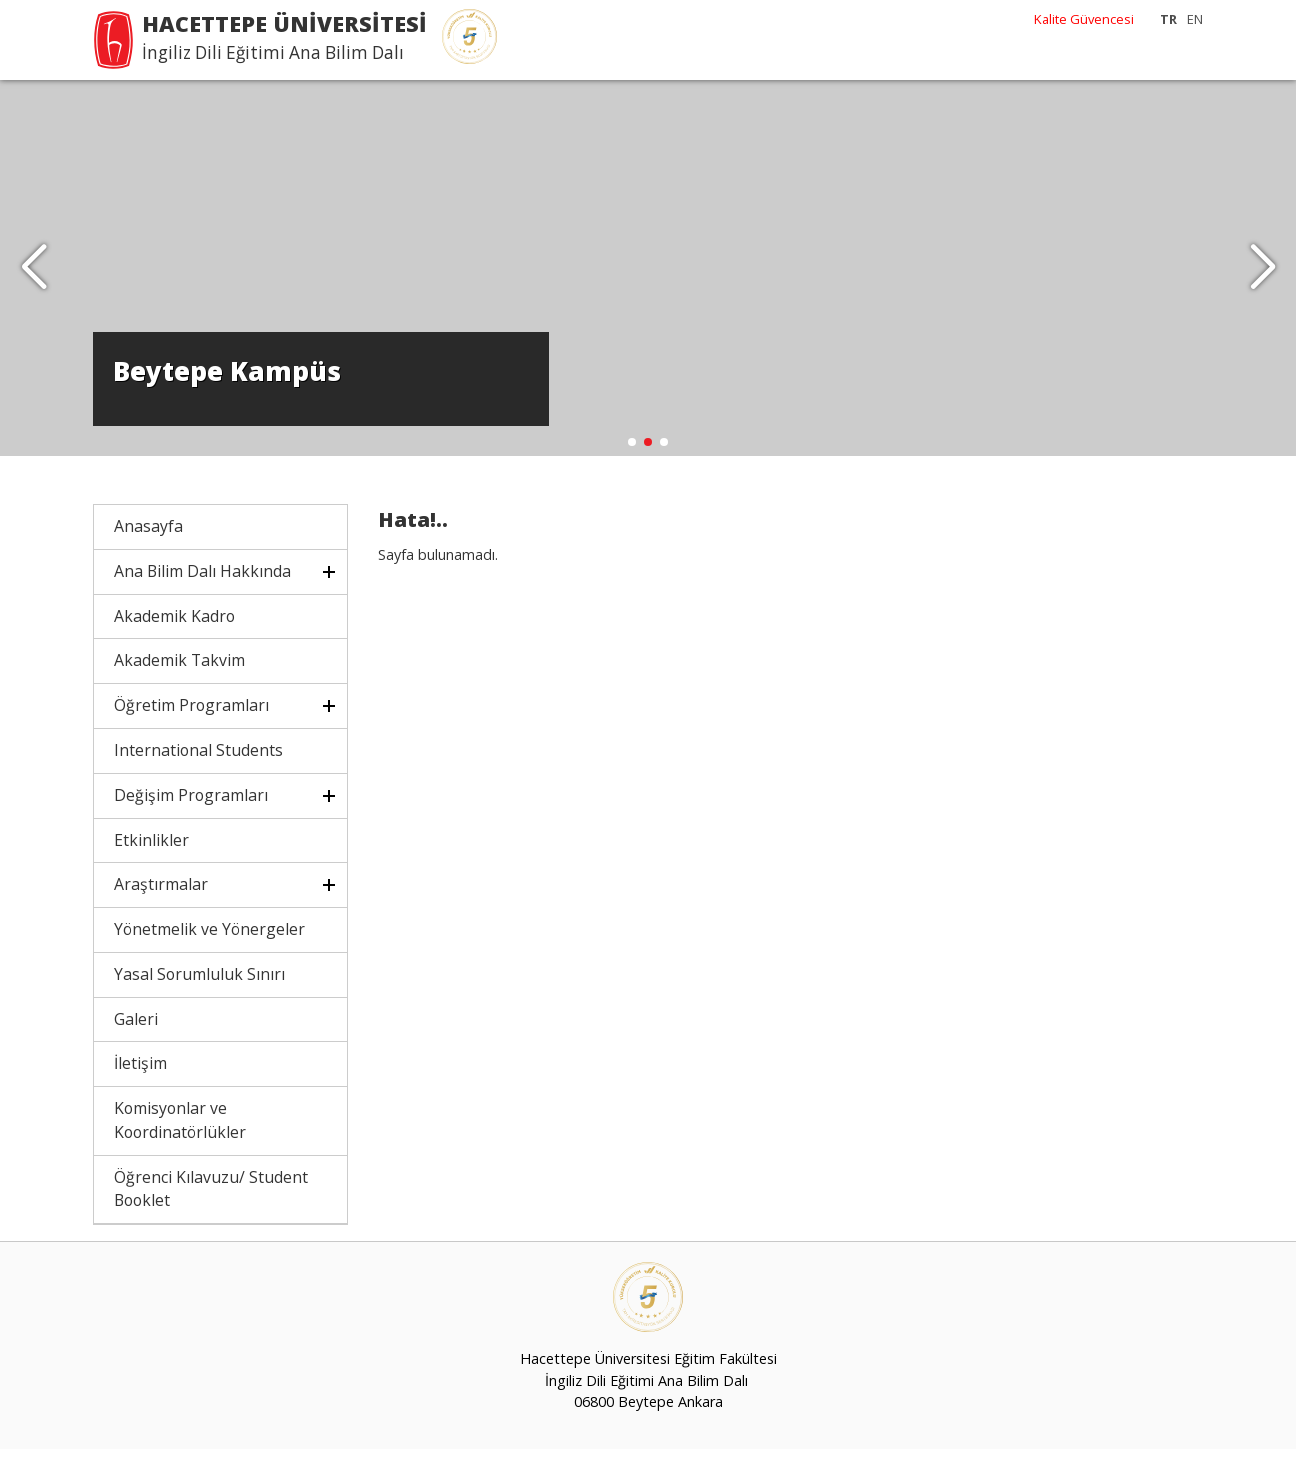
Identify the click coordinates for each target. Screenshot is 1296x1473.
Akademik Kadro (174, 640)
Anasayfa (148, 550)
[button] (1262, 280)
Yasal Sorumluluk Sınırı (199, 998)
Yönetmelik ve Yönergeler (209, 953)
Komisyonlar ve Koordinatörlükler (180, 1144)
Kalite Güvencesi (1084, 19)
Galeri (136, 1042)
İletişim (140, 1087)
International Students (198, 774)
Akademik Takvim (179, 684)
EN (1195, 19)
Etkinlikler (151, 863)
